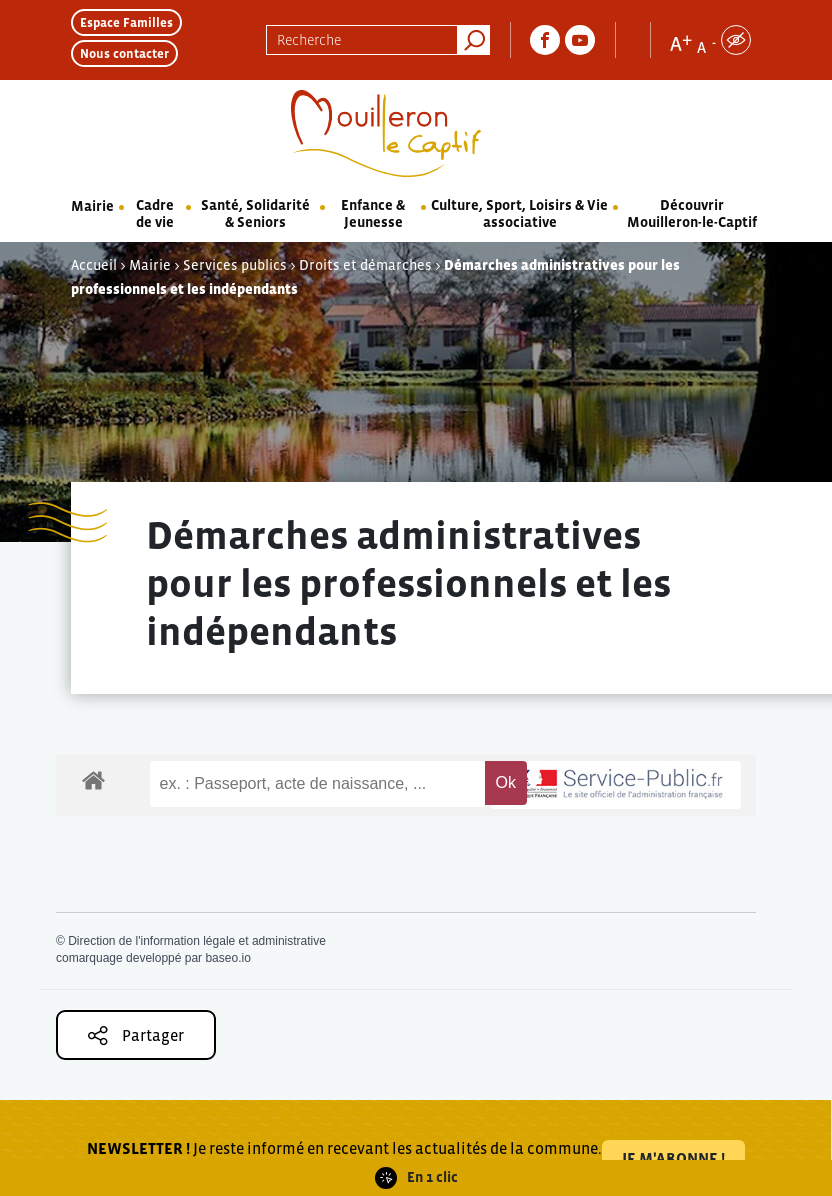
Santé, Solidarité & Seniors (255, 213)
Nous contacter (124, 53)
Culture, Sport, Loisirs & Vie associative (519, 213)
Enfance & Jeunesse (373, 213)
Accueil (94, 265)
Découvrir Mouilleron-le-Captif (692, 213)
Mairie (92, 206)
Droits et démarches (365, 265)
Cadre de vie (155, 213)
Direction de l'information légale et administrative (197, 941)
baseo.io (227, 958)
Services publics (235, 265)
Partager (136, 1035)
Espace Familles (126, 22)
